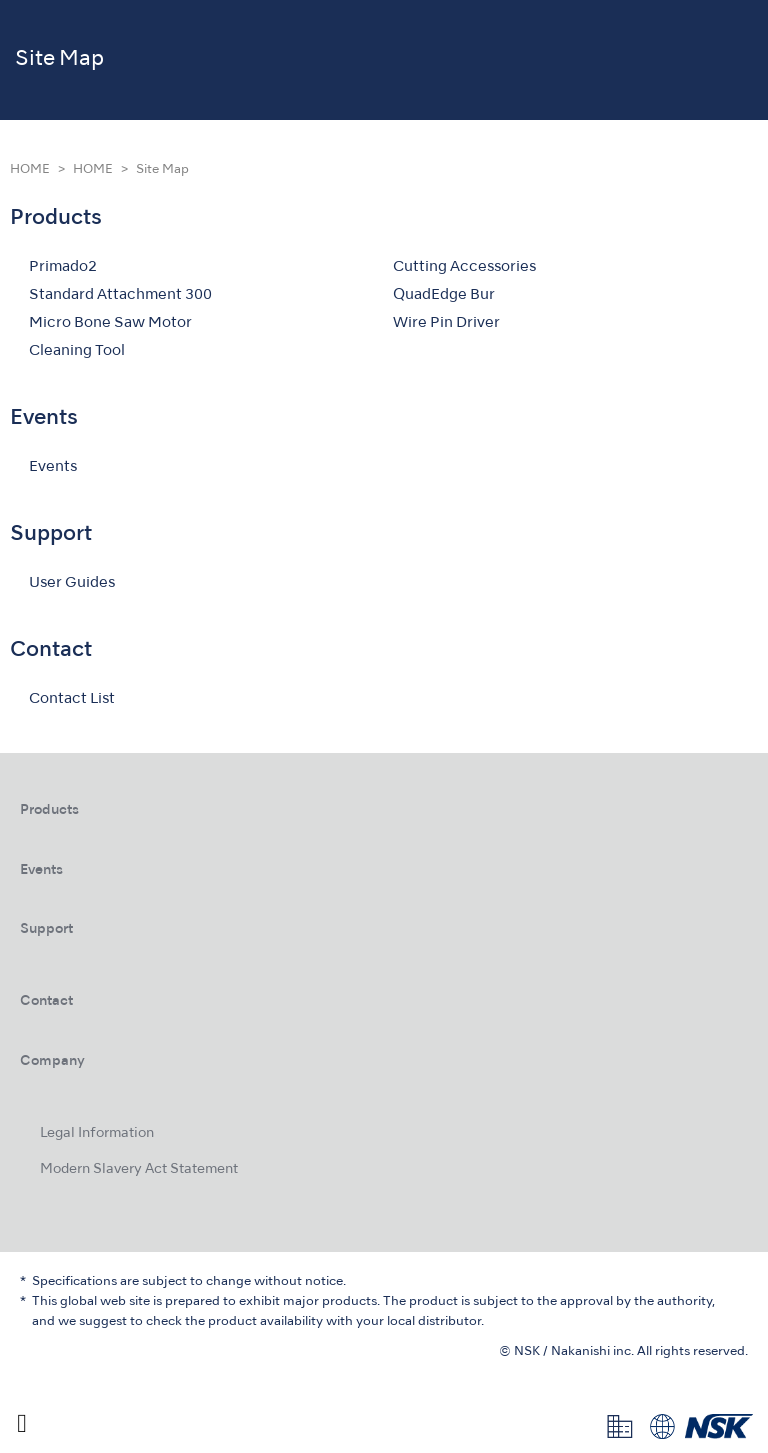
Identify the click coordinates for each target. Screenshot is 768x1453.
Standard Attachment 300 (120, 295)
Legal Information (97, 1133)
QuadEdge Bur (444, 295)
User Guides (72, 583)
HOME (30, 170)
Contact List (72, 699)
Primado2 (63, 267)
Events (53, 467)
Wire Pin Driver (446, 323)
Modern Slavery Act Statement (139, 1169)
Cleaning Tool (77, 351)
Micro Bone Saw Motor (110, 323)
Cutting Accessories (464, 267)
